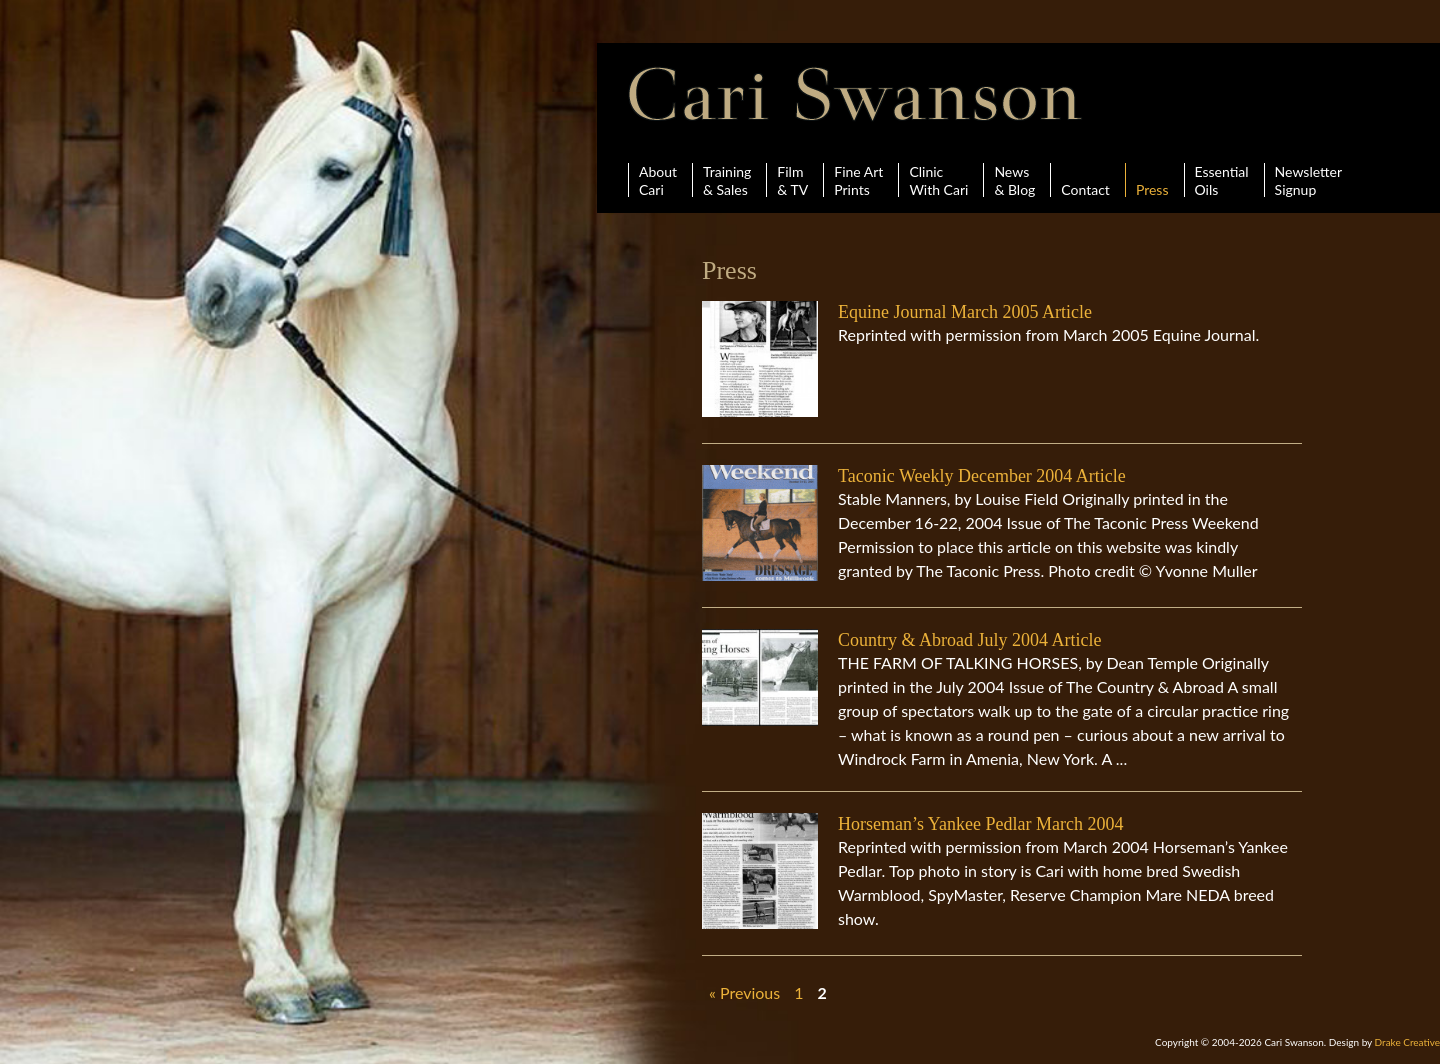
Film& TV (792, 180)
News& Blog (1014, 180)
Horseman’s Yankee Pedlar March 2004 (980, 824)
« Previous (744, 992)
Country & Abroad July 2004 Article (969, 640)
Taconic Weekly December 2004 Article (982, 476)
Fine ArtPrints (858, 180)
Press (1152, 180)
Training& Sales (727, 180)
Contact (1085, 180)
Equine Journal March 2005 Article (965, 312)
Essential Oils (1222, 180)
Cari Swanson (855, 94)
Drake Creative (1407, 1042)
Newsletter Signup (1308, 180)
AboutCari (658, 180)
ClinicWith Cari (938, 180)
